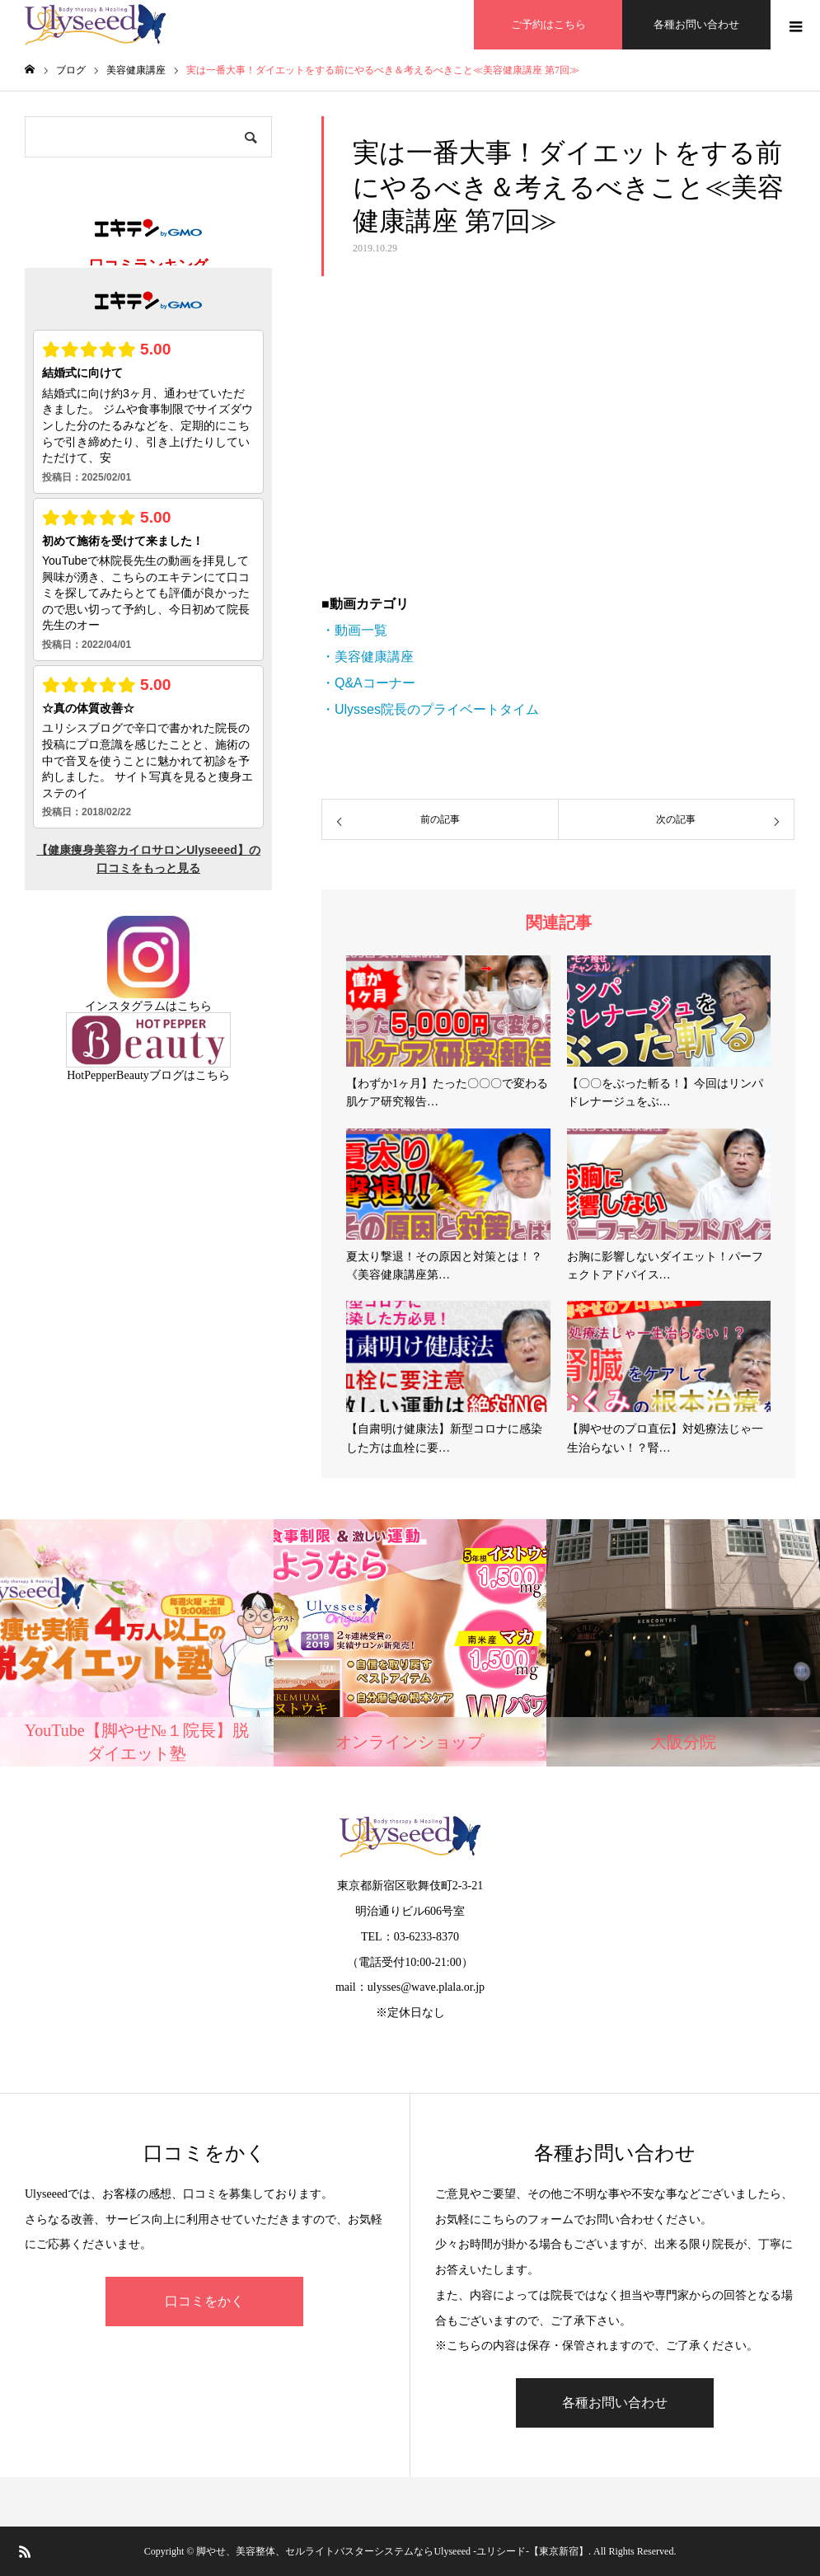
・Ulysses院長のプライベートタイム (430, 709)
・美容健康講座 (367, 657)
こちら (194, 1006)
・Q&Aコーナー (368, 683)
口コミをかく (204, 2301)
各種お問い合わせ (696, 24)
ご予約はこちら (548, 24)
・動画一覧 (354, 630)
